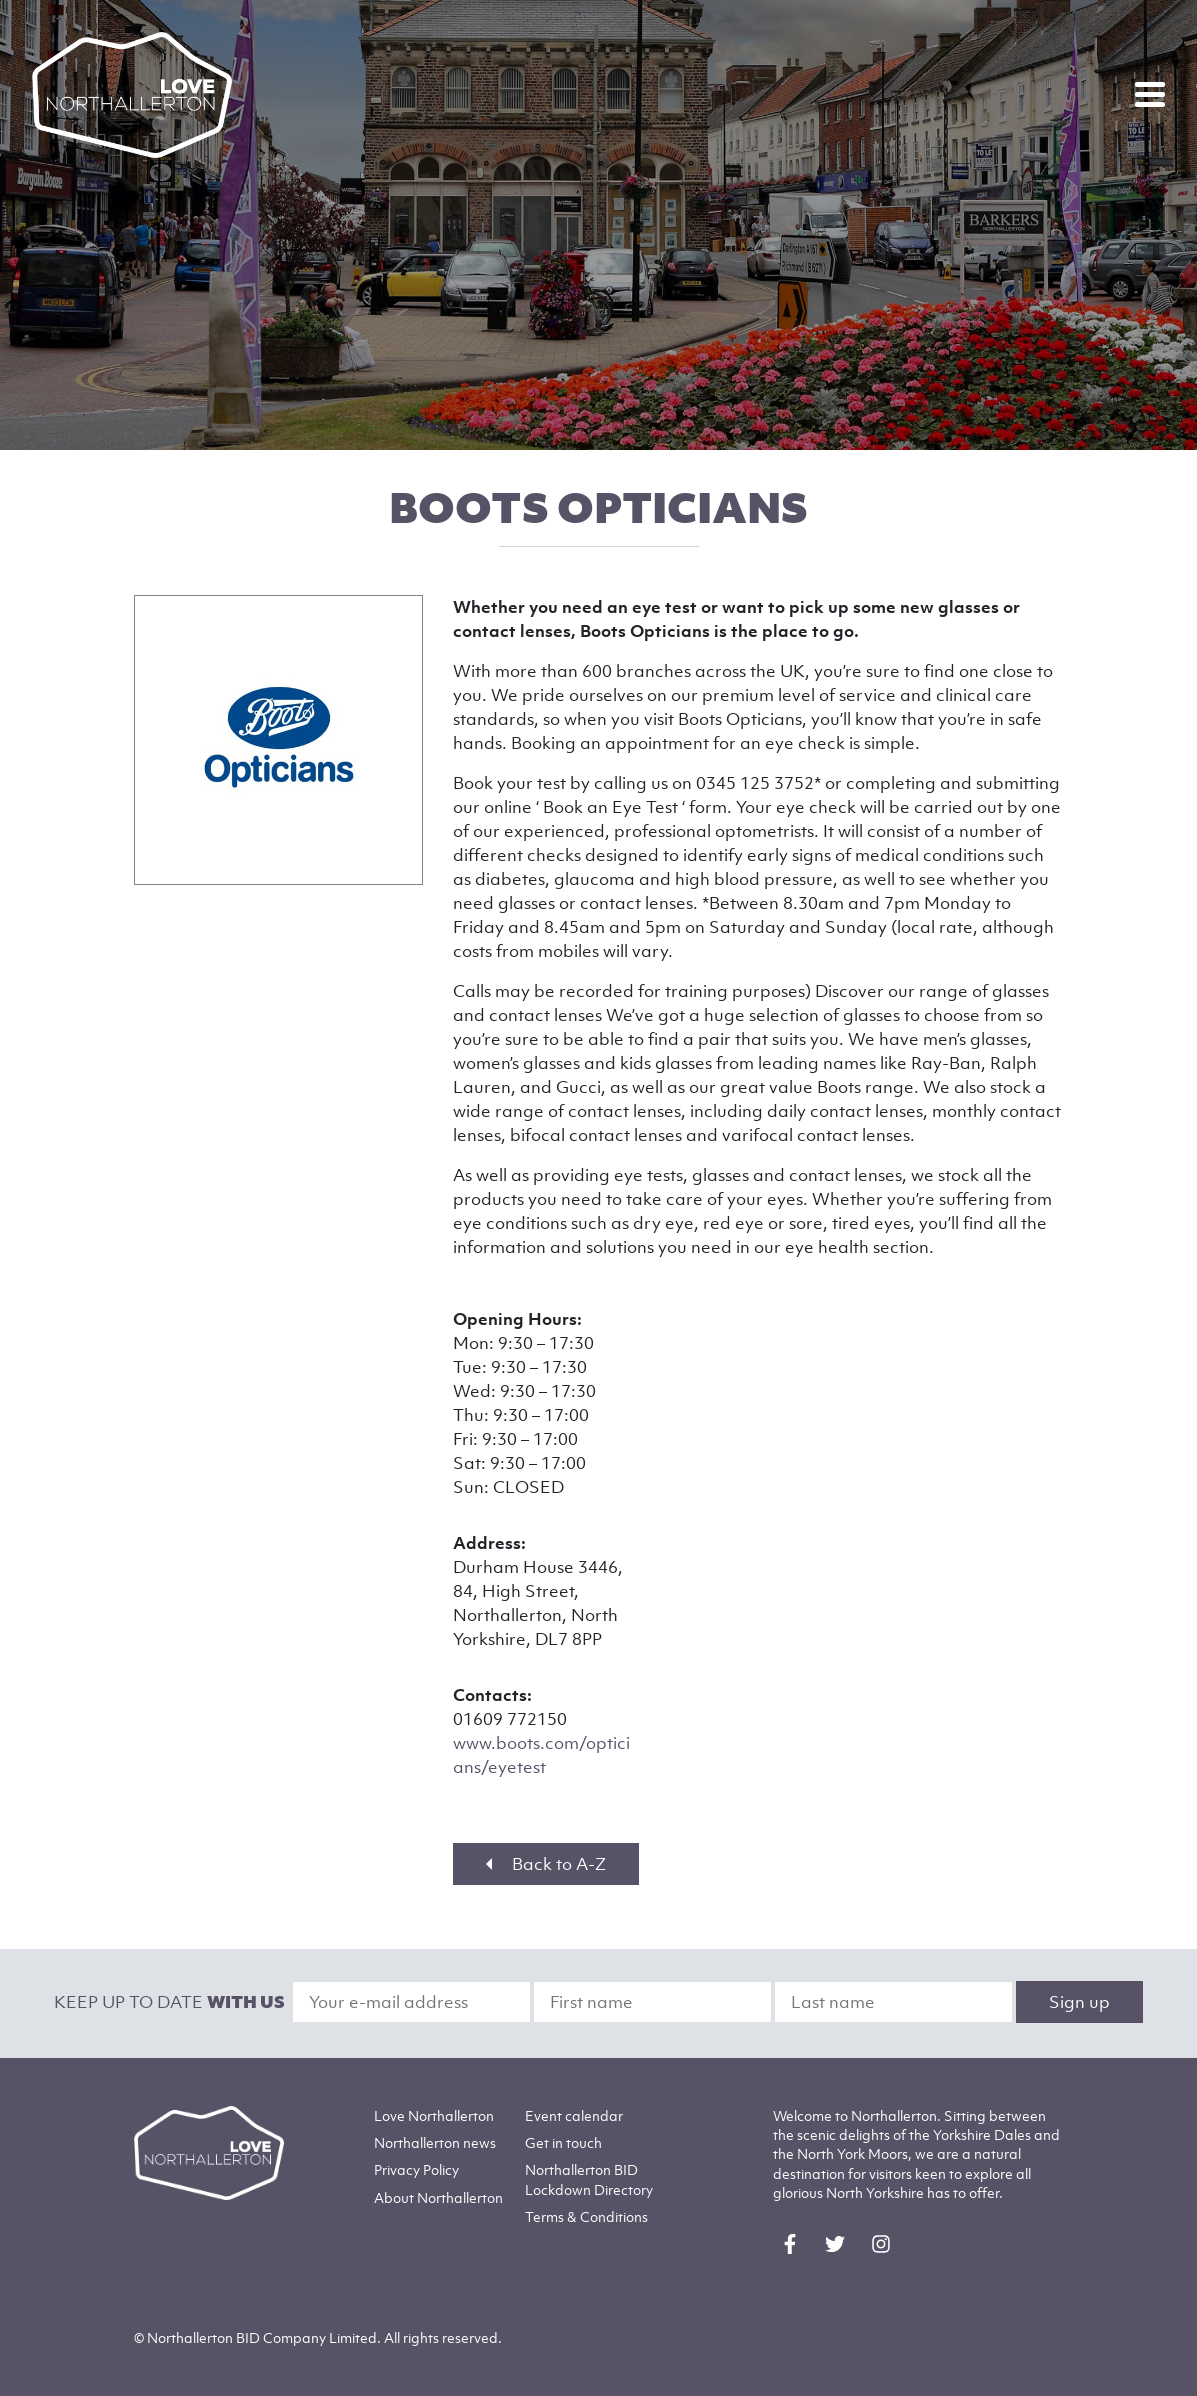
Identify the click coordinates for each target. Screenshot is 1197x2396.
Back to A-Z (546, 1864)
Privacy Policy (416, 2169)
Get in (563, 2142)
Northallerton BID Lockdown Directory (589, 2179)
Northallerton (435, 2142)
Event (574, 2115)
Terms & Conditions (586, 2216)
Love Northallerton (434, 2115)
